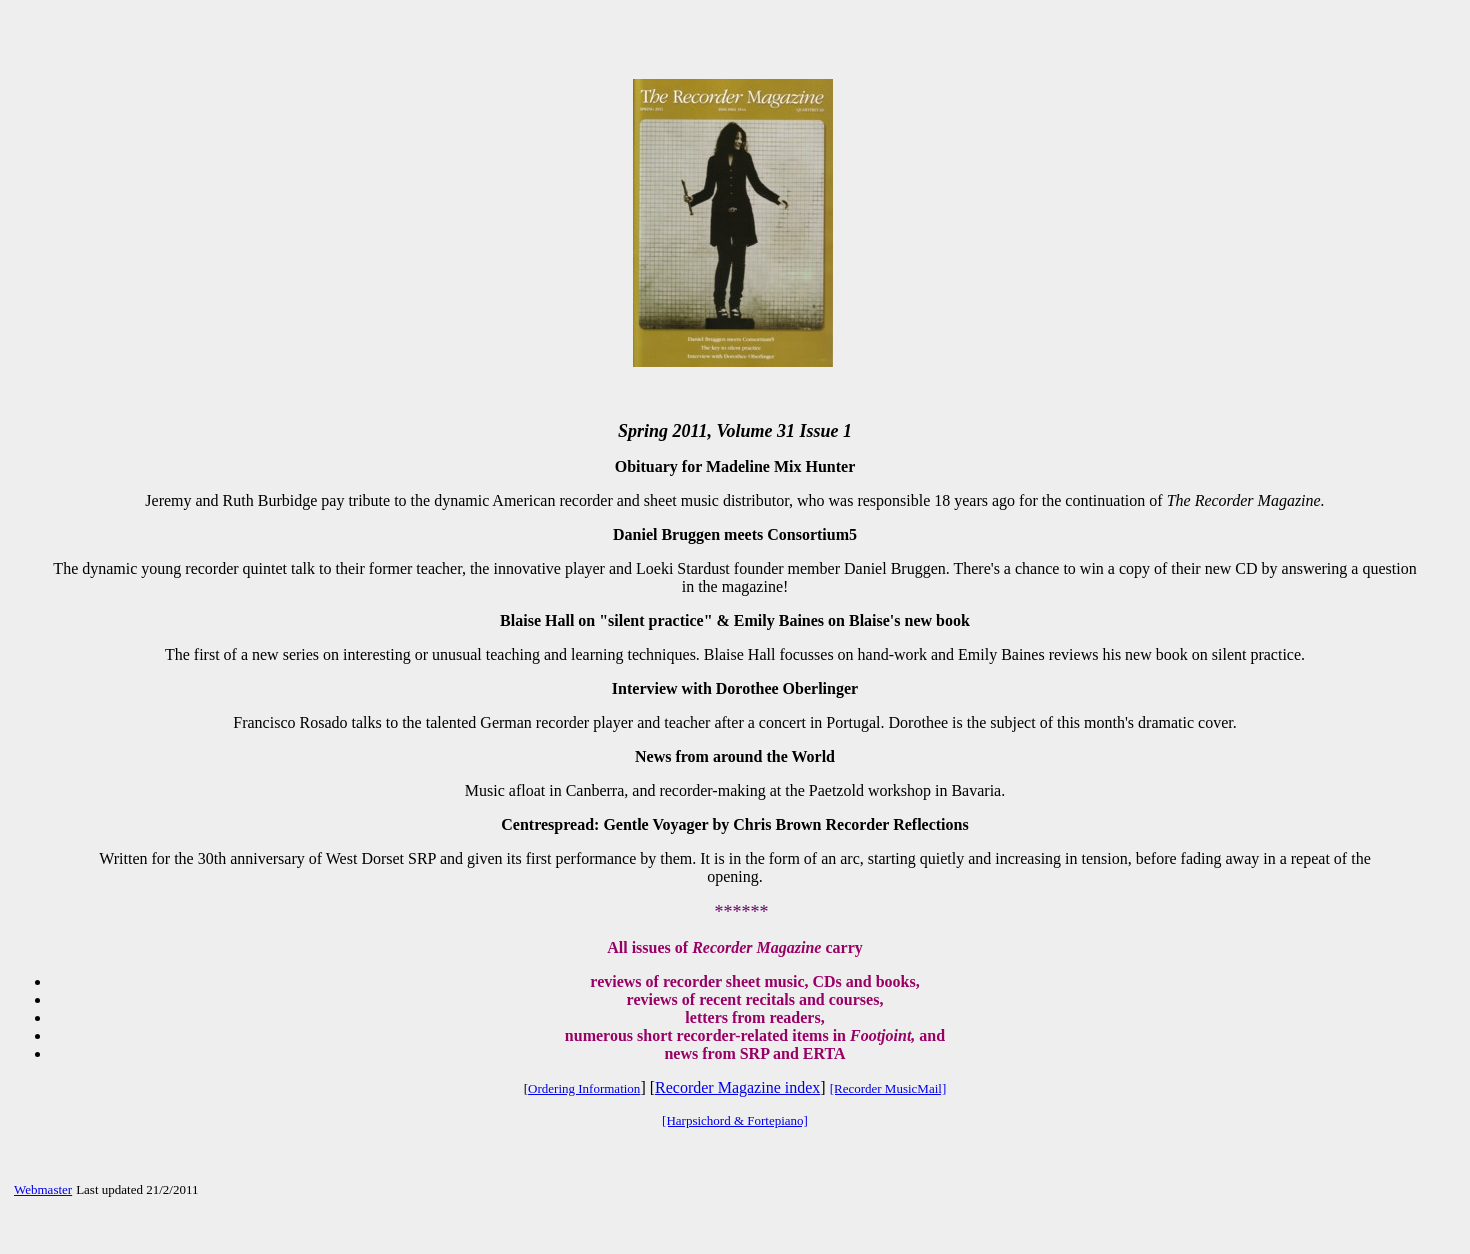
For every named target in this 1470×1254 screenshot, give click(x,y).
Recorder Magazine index (737, 1087)
